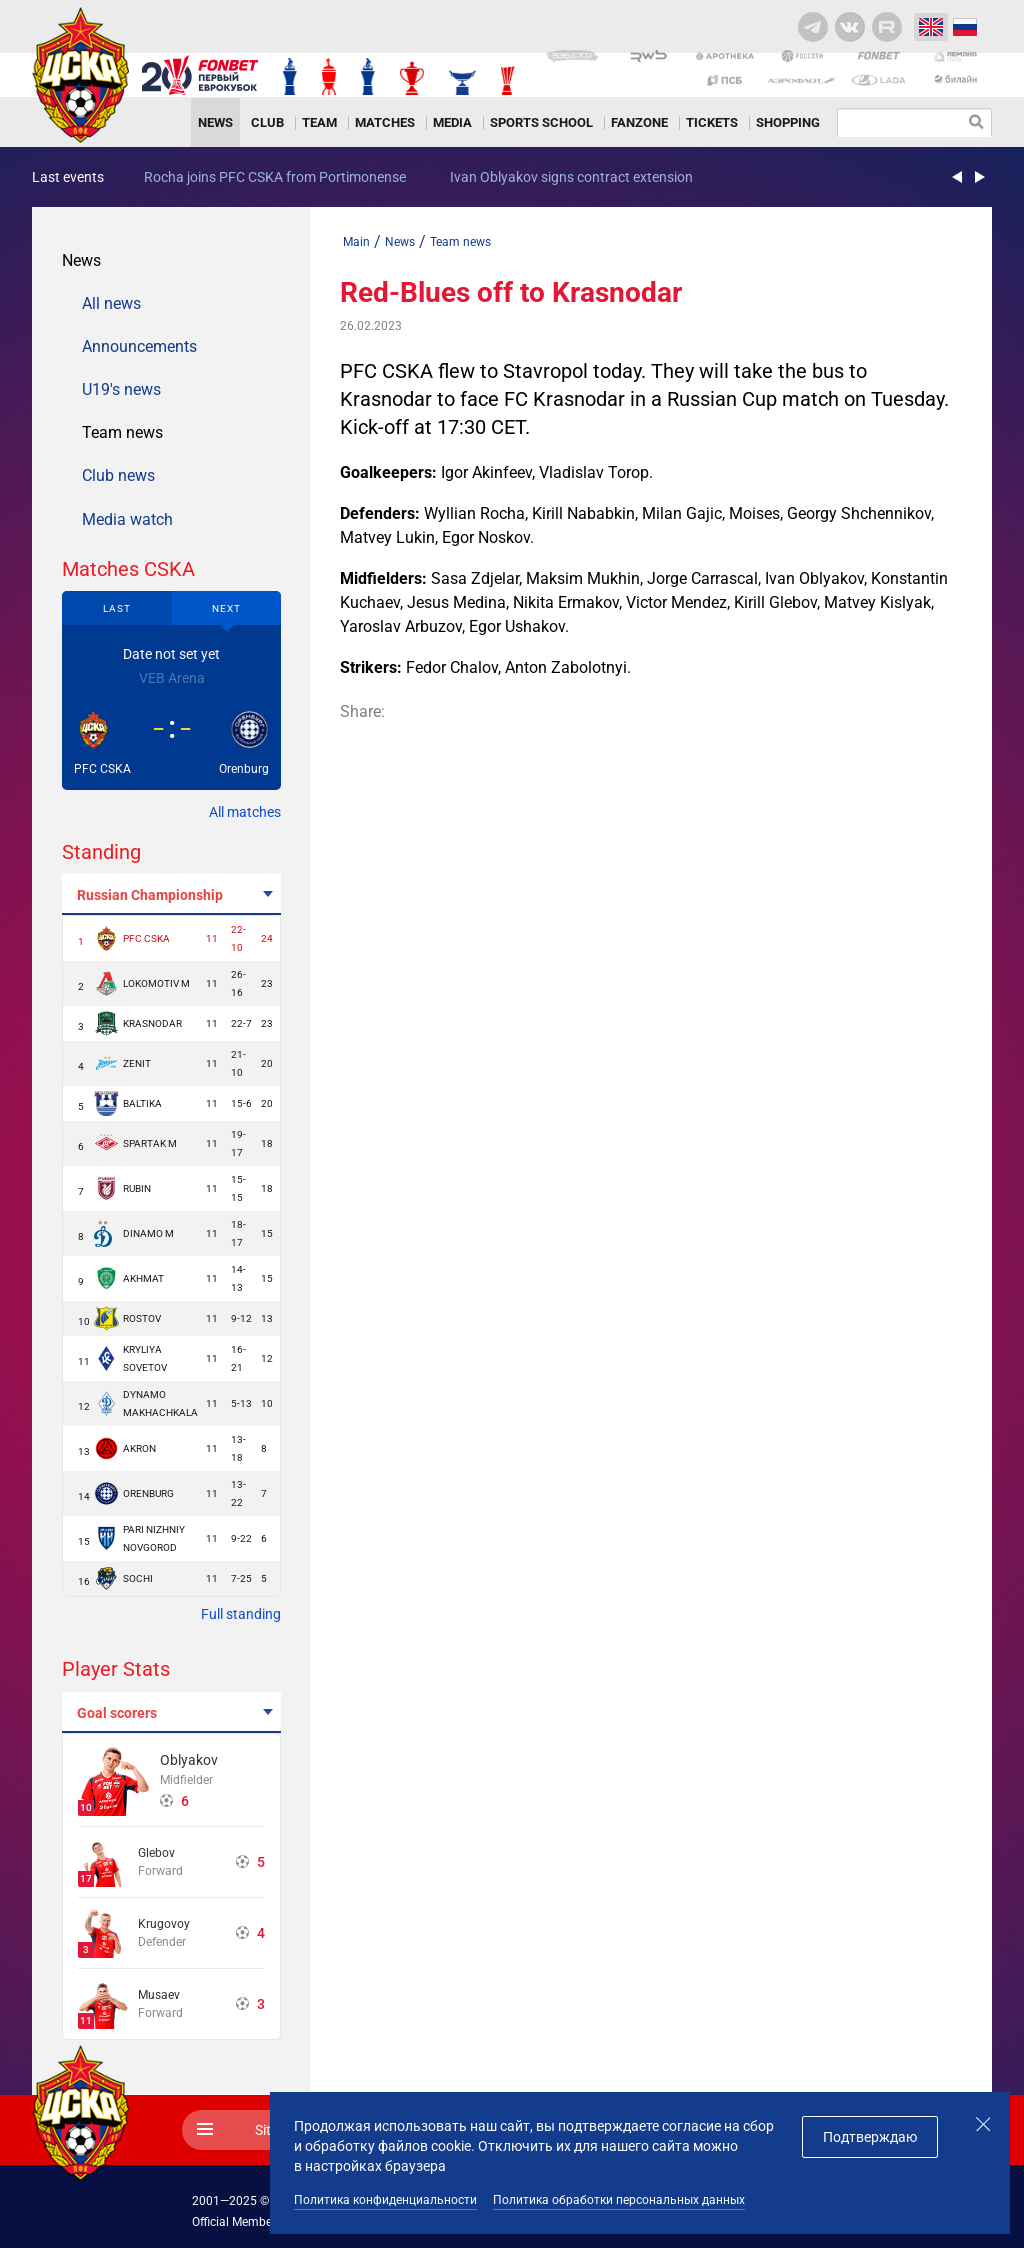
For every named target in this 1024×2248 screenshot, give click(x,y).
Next (226, 608)
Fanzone (639, 122)
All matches (245, 812)
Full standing (241, 1614)
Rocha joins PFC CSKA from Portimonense (275, 177)
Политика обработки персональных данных (619, 2200)
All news (111, 303)
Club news (118, 475)
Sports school (541, 122)
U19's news (121, 389)
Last (117, 608)
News (215, 122)
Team (319, 122)
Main (356, 242)
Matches (385, 122)
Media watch (127, 519)
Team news (122, 432)
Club (267, 122)
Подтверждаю (870, 2137)
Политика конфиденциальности (385, 2200)
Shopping (788, 122)
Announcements (139, 346)
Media (452, 122)
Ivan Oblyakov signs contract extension (571, 177)
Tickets (712, 122)
